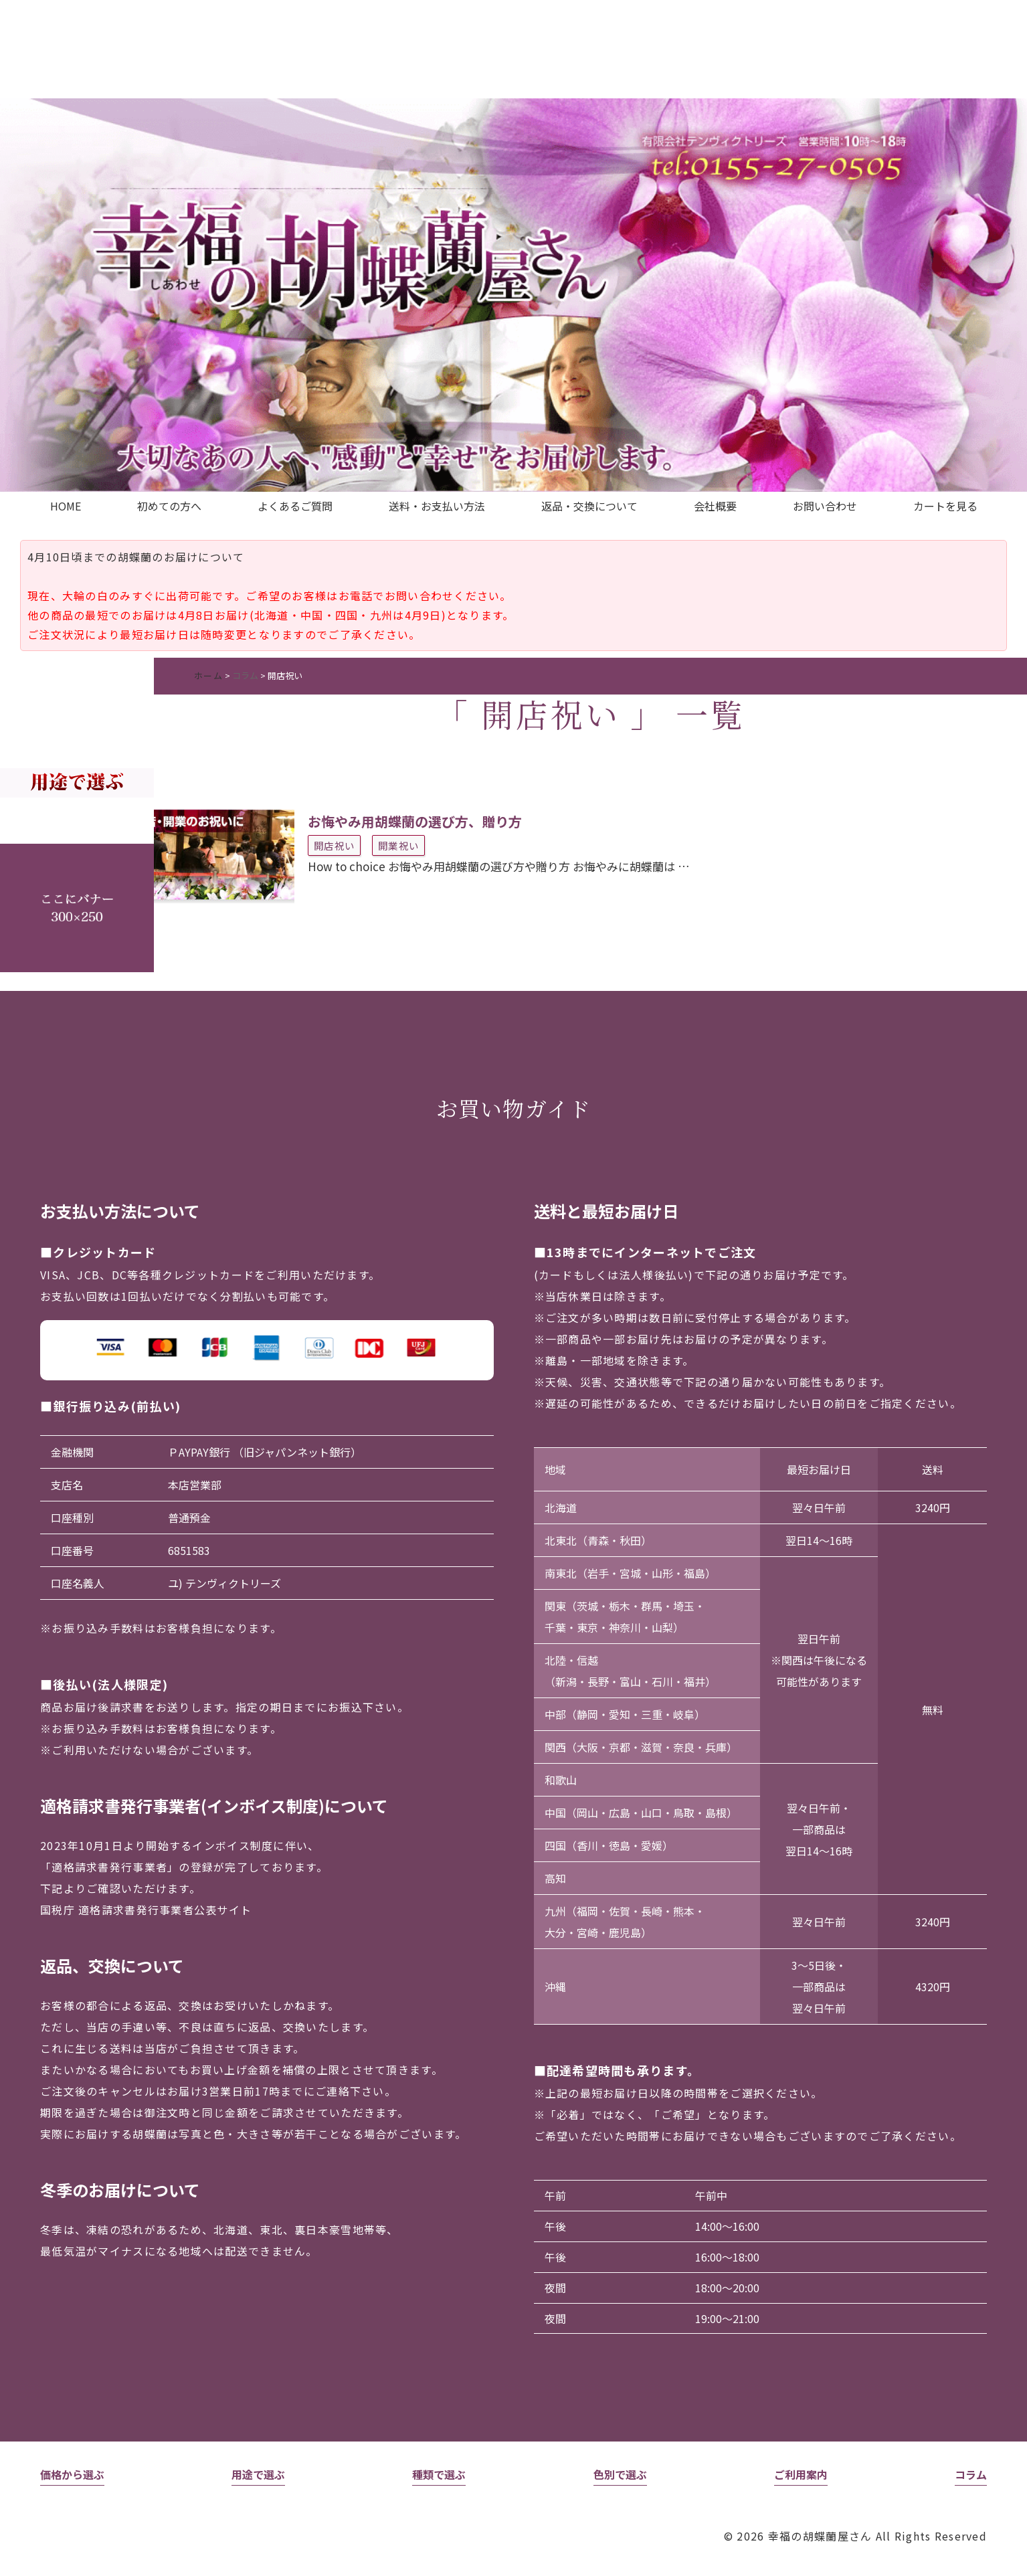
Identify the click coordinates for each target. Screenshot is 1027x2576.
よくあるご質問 (295, 506)
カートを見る (945, 506)
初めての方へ (169, 506)
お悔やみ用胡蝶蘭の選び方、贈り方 (415, 821)
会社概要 (715, 506)
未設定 (77, 744)
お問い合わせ (825, 506)
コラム (245, 675)
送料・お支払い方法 (437, 506)
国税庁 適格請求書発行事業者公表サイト (146, 1910)
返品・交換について (589, 506)
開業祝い (398, 845)
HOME (65, 506)
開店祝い (334, 845)
